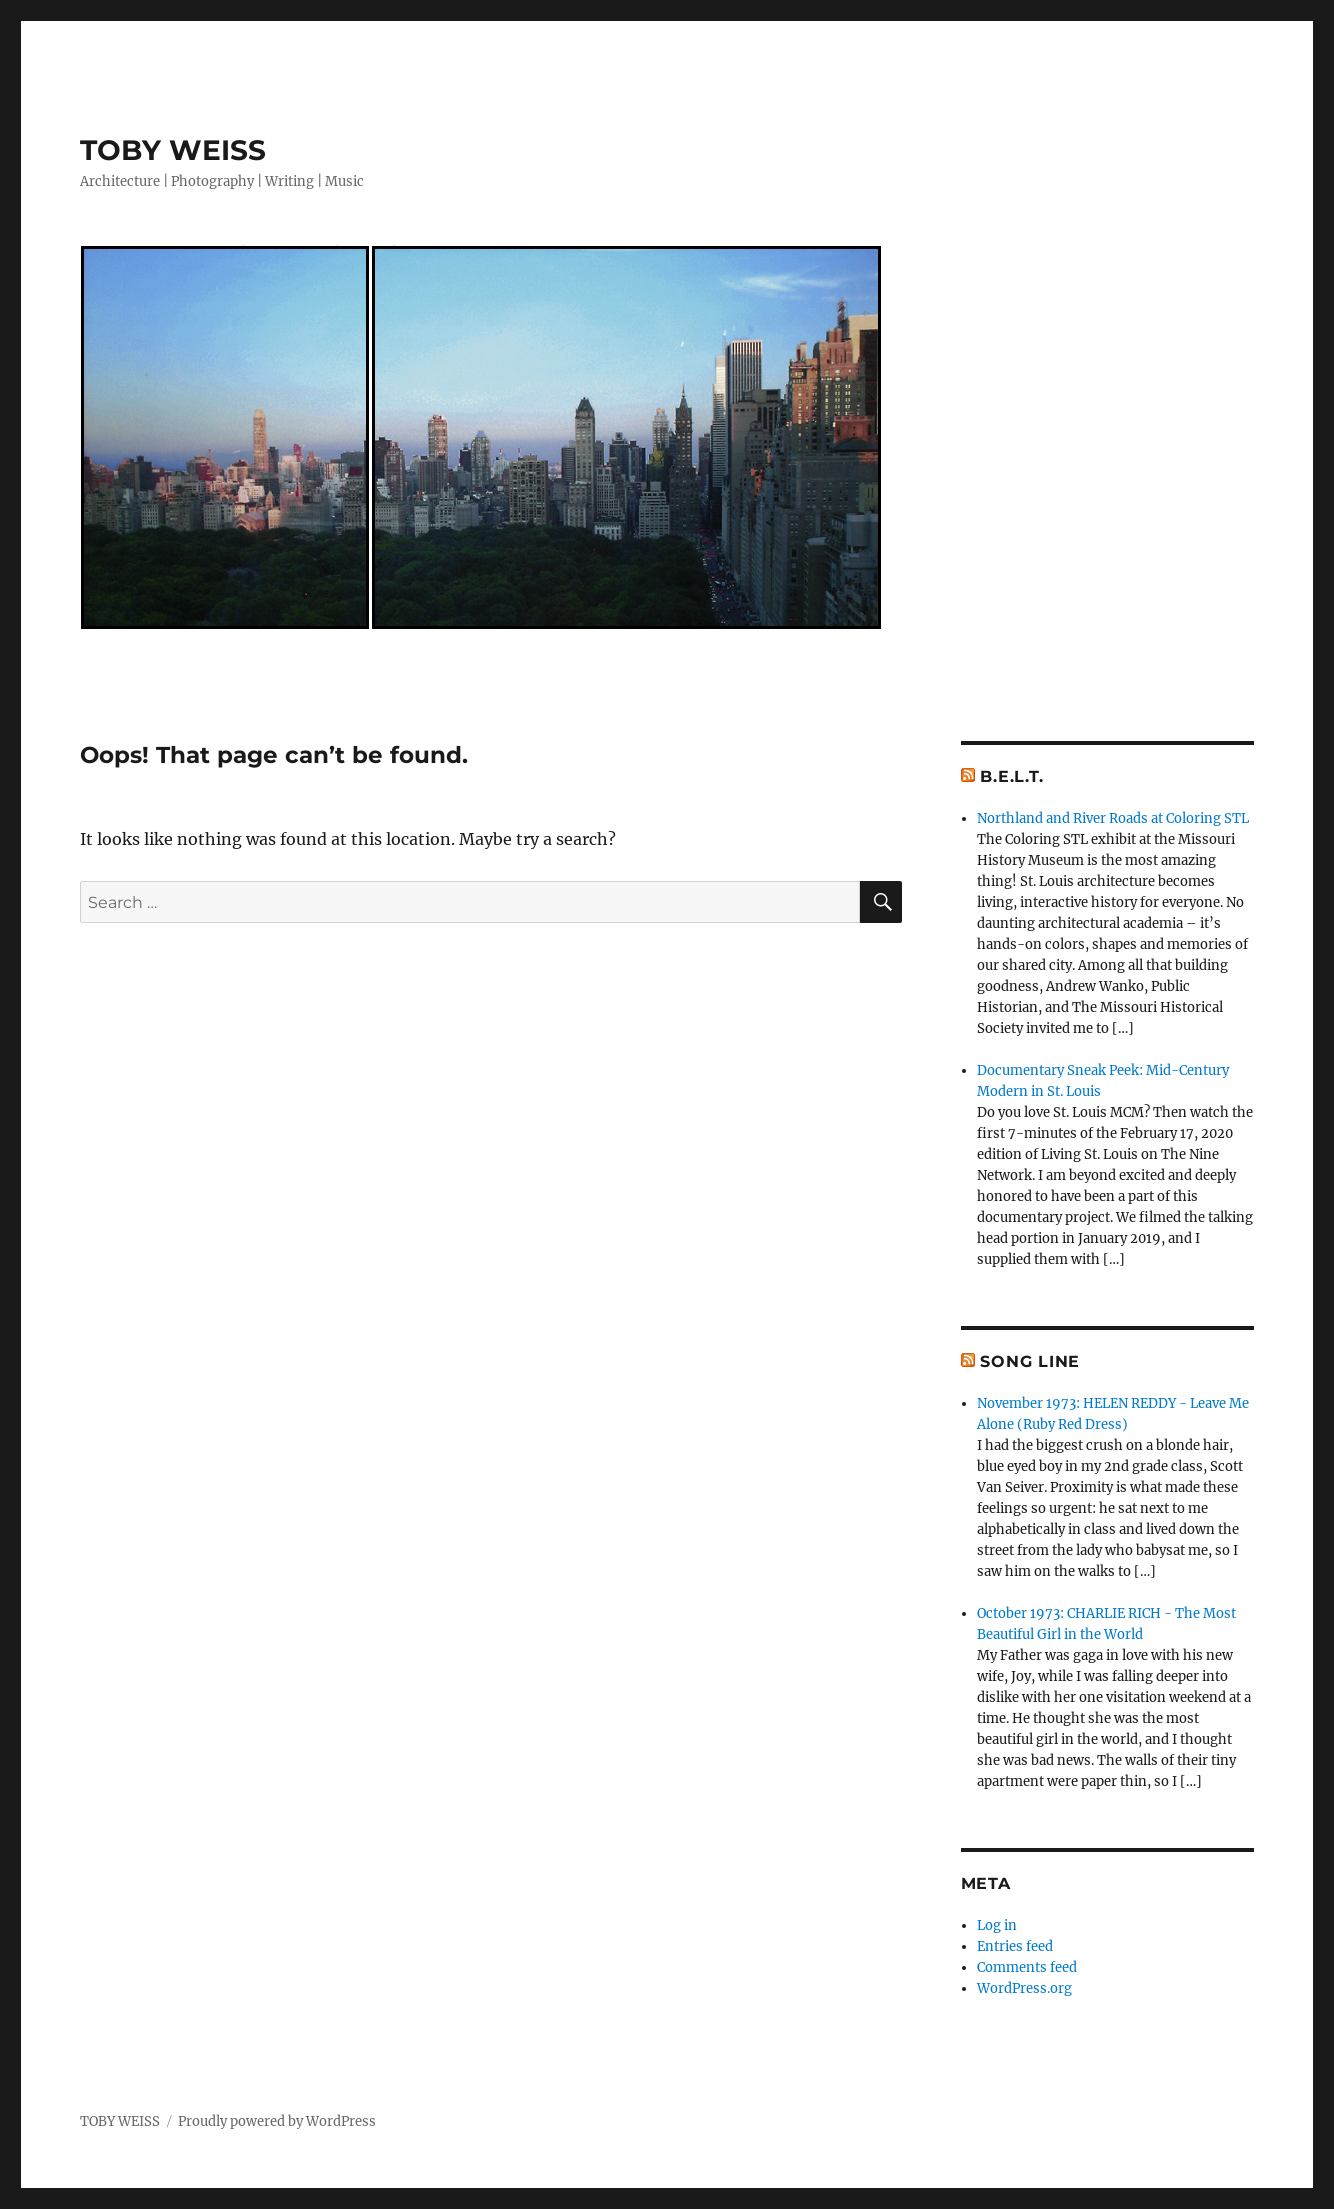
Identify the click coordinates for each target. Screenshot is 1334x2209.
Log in (997, 1925)
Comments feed (1027, 1967)
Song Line (1030, 1361)
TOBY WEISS (173, 150)
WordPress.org (1024, 1988)
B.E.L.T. (1011, 776)
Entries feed (1015, 1946)
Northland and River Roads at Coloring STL (1113, 818)
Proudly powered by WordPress (277, 2121)
